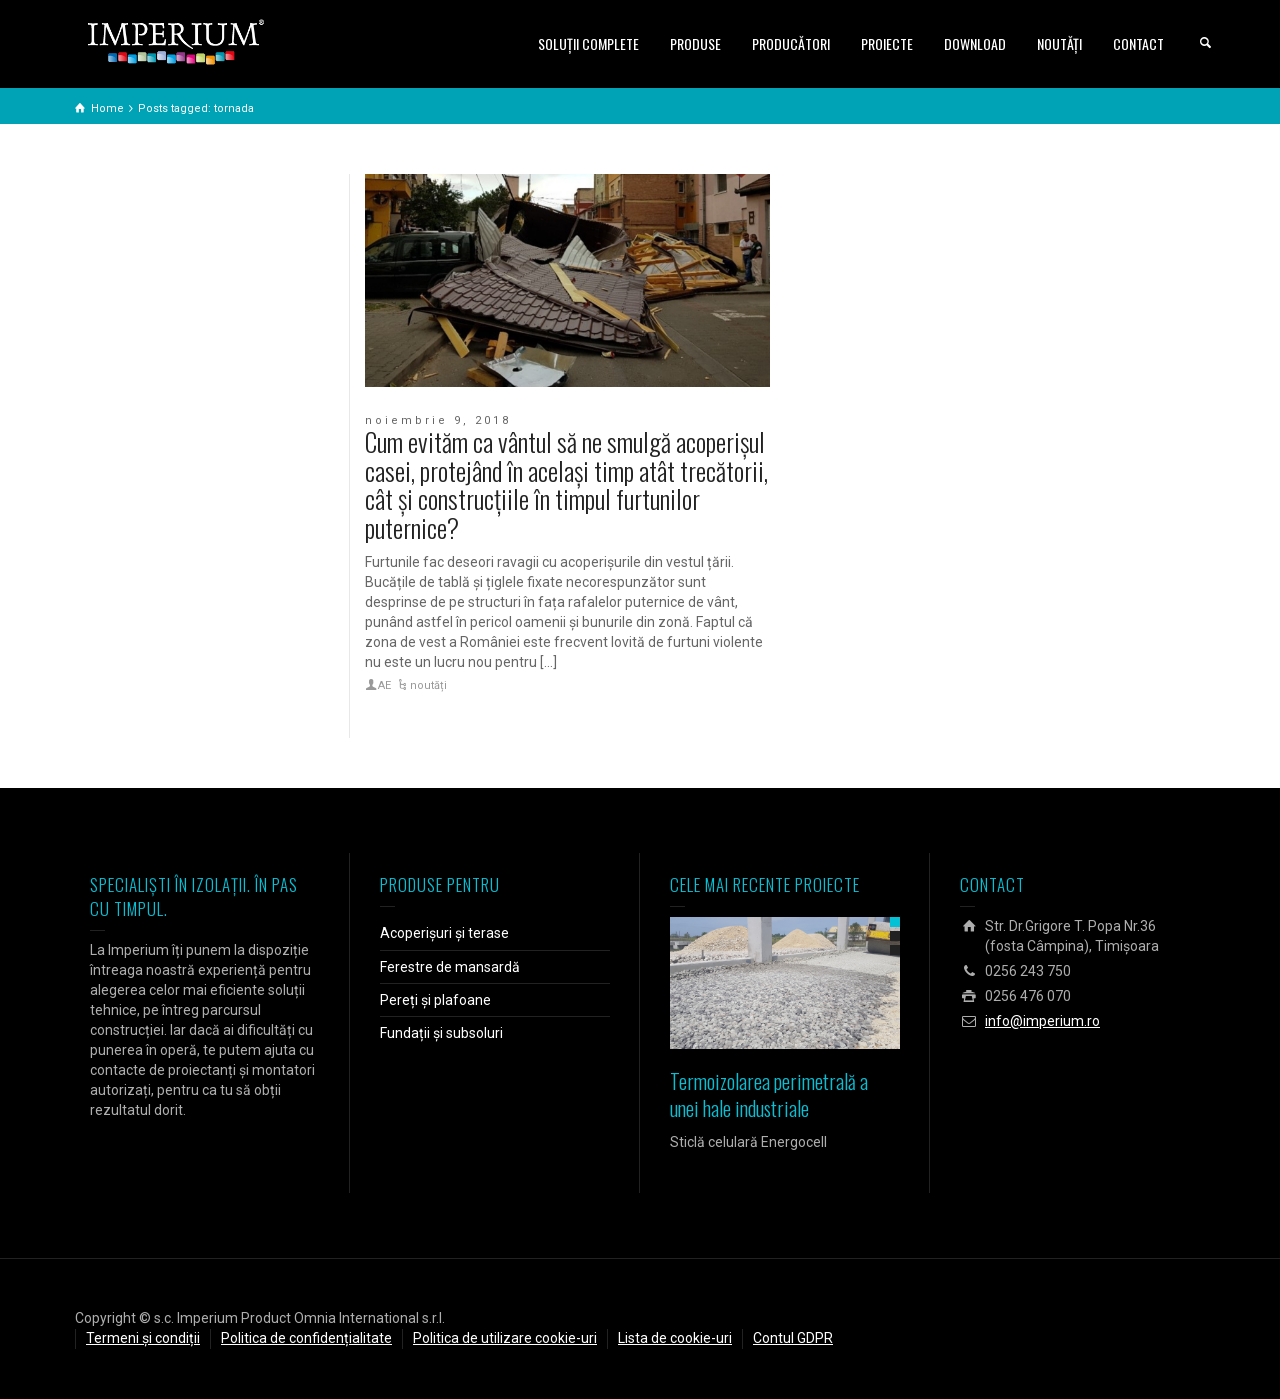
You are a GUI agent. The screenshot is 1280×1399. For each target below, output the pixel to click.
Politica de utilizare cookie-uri (505, 1338)
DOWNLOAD (975, 43)
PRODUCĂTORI (791, 43)
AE (384, 685)
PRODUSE (695, 43)
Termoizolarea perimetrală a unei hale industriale (769, 1094)
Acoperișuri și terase (444, 933)
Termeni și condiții (143, 1338)
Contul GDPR (793, 1338)
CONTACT (1138, 43)
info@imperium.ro (1042, 1021)
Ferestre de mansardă (450, 967)
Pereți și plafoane (435, 1000)
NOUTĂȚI (1059, 43)
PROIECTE (887, 43)
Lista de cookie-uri (675, 1338)
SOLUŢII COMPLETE (588, 43)
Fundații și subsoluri (441, 1033)
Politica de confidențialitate (306, 1338)
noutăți (428, 685)
